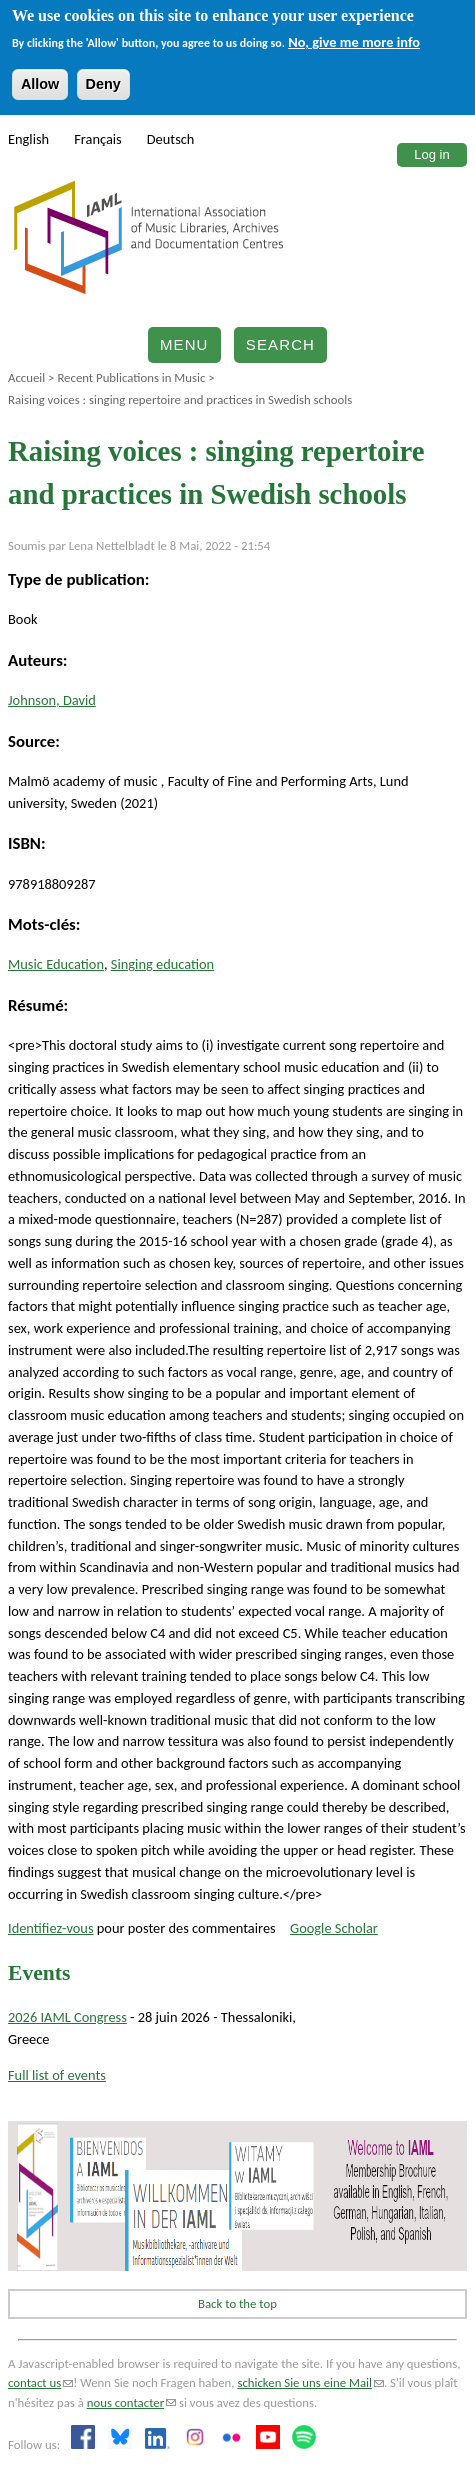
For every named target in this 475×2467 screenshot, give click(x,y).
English (28, 139)
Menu (184, 344)
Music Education (56, 964)
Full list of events (57, 2075)
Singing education (162, 964)
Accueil (26, 377)
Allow (40, 84)
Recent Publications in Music (131, 377)
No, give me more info (354, 42)
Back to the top (237, 2303)
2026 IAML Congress (67, 2017)
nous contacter (131, 2402)
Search (280, 344)
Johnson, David (52, 700)
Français (98, 139)
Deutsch (171, 139)
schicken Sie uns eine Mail (310, 2382)
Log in (431, 154)
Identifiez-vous (51, 1928)
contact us (40, 2382)
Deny (103, 84)
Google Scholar (334, 1928)
